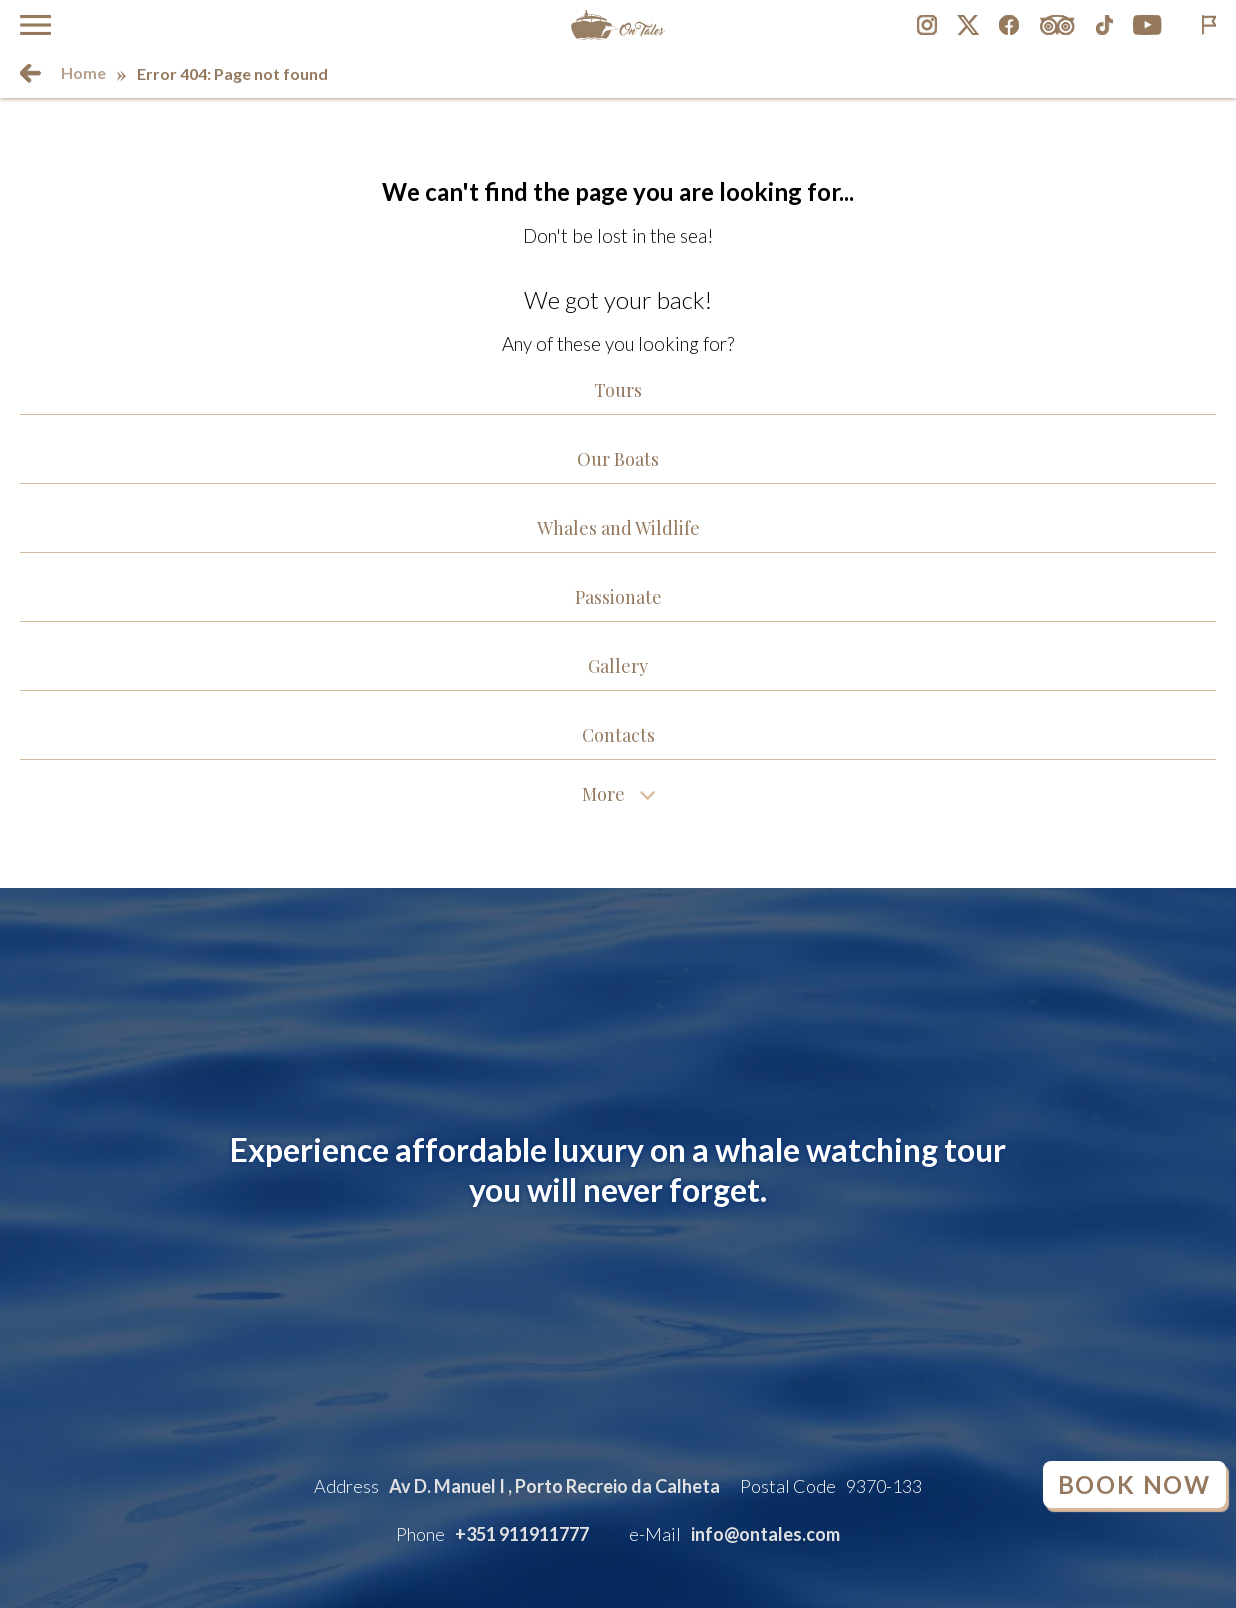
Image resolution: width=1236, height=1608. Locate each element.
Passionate (618, 597)
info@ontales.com (765, 1534)
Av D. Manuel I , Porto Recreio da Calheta (554, 1486)
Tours (618, 390)
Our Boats (618, 459)
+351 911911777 (522, 1534)
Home (83, 72)
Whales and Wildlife (618, 528)
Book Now (1134, 1484)
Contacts (618, 735)
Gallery (618, 666)
